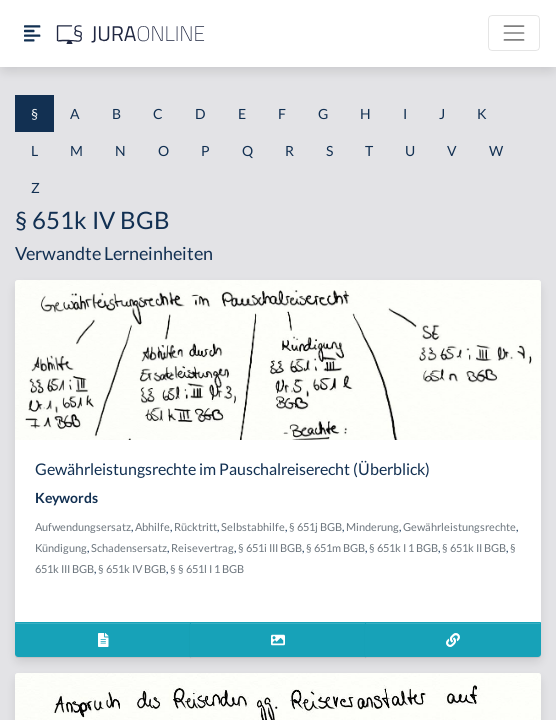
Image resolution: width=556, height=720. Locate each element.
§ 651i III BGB (270, 547)
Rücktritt (195, 526)
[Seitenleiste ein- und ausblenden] (32, 33)
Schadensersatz (129, 547)
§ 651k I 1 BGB (403, 547)
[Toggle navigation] (514, 33)
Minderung (372, 526)
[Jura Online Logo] (131, 33)
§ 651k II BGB (474, 547)
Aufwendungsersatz (83, 526)
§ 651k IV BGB (132, 568)
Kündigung (61, 547)
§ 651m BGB (335, 547)
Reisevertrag (202, 547)
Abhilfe (152, 526)
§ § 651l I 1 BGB (207, 568)
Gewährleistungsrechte (459, 526)
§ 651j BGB (315, 526)
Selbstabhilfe (253, 526)
